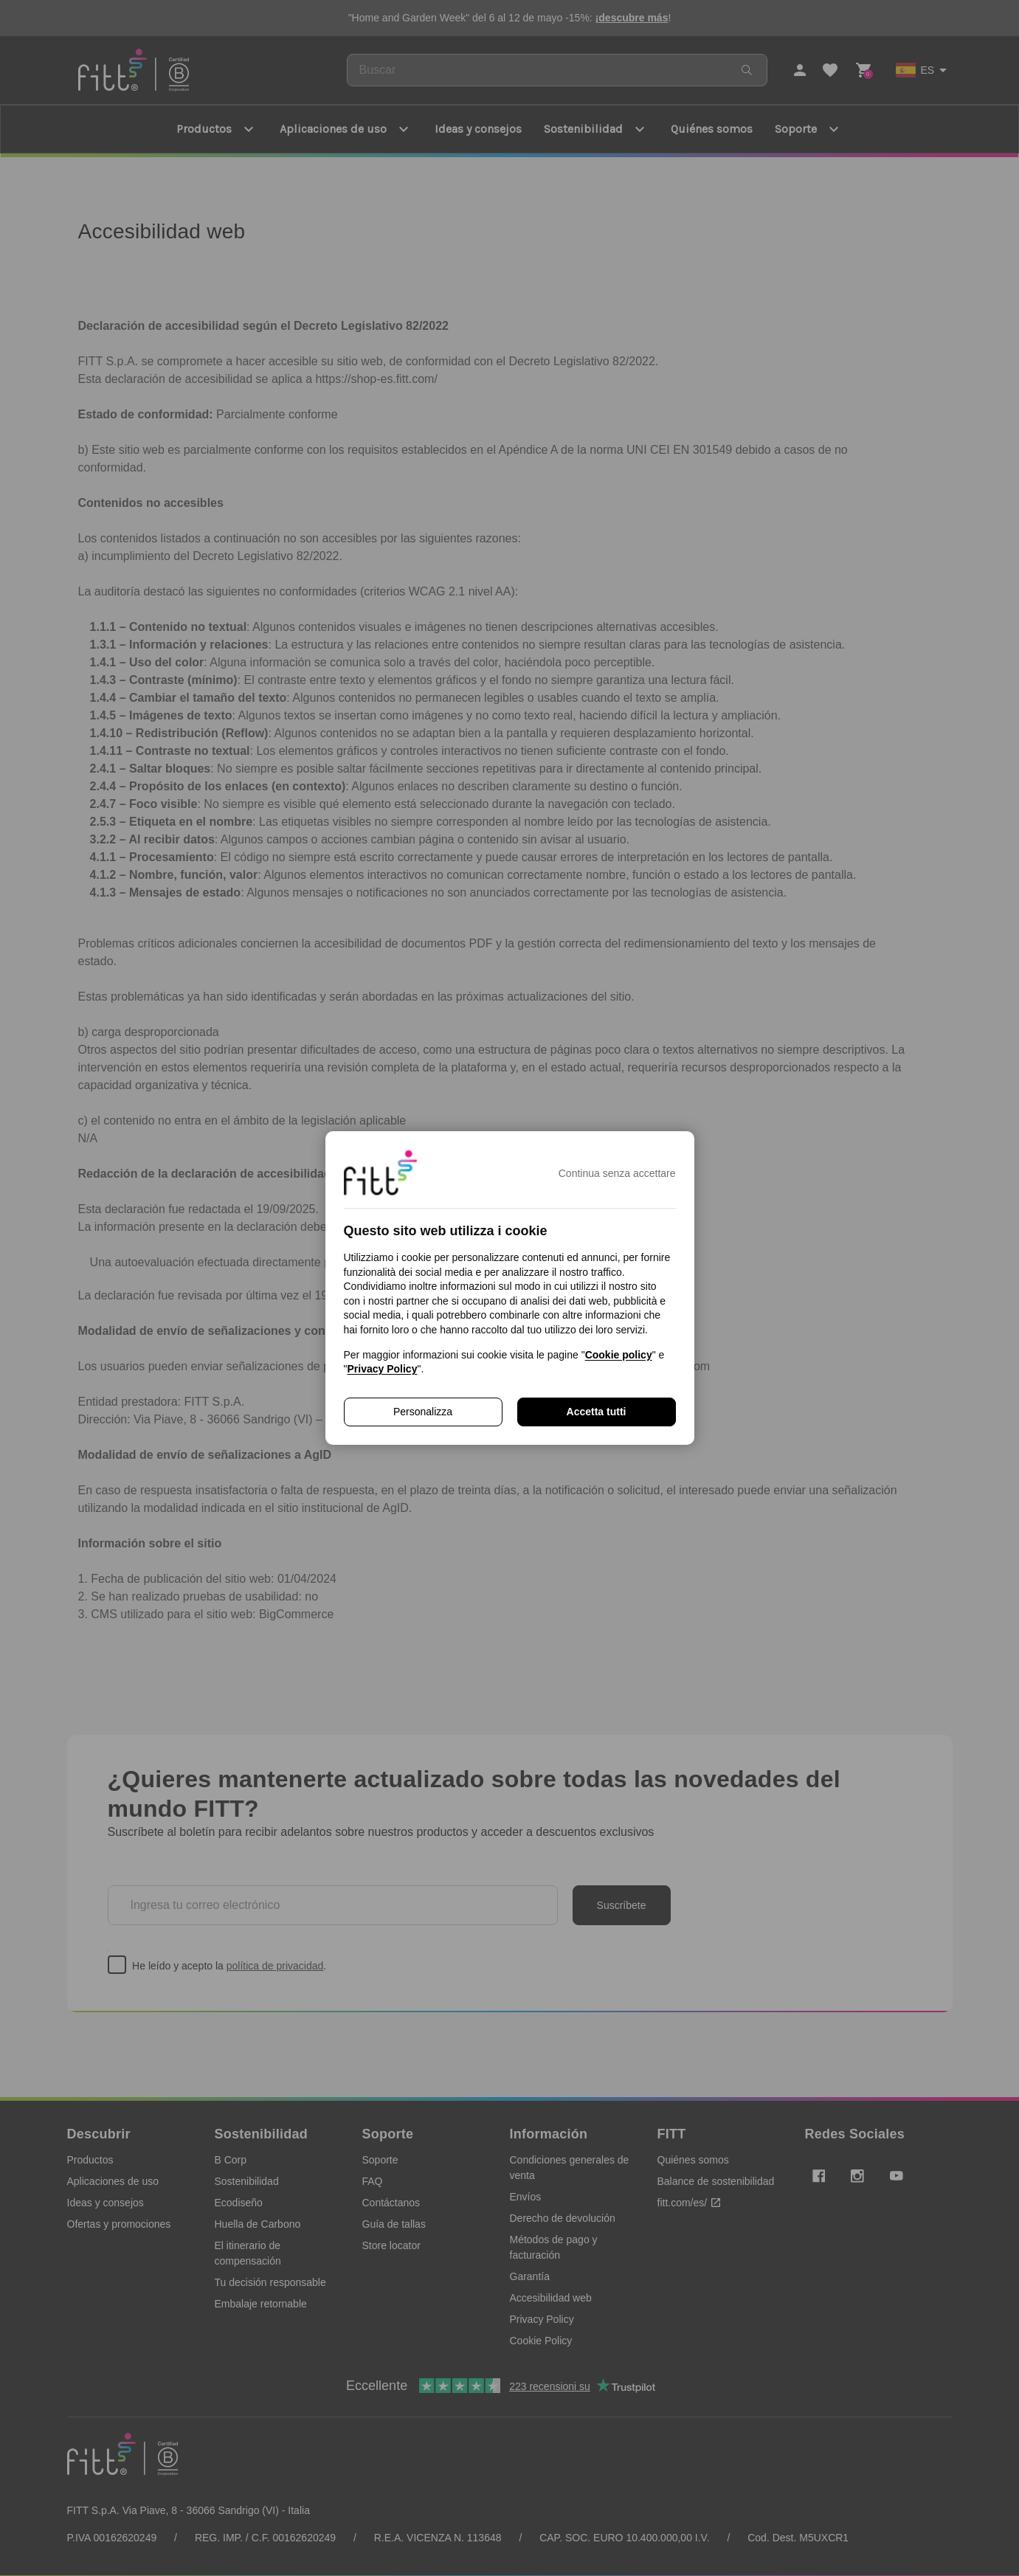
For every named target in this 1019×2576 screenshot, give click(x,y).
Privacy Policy (382, 1369)
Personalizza (422, 1412)
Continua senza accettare (617, 1173)
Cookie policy (618, 1355)
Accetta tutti (596, 1412)
